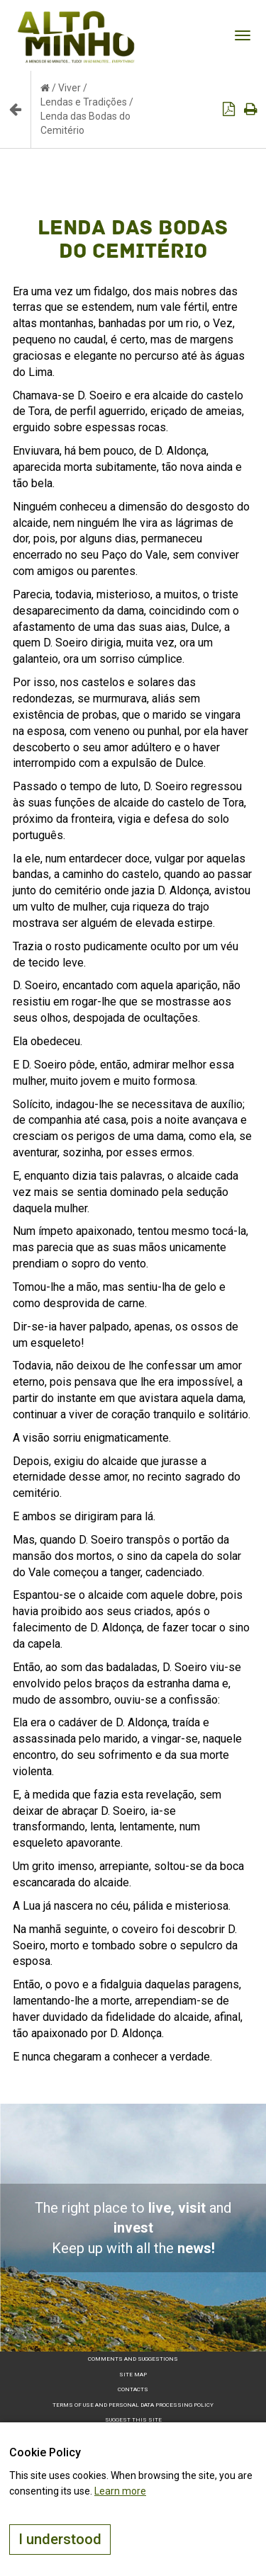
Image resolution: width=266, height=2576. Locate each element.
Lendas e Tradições (83, 102)
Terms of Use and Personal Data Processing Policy (133, 2405)
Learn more (120, 2491)
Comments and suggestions (133, 2359)
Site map (133, 2374)
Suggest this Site (133, 2420)
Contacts (133, 2389)
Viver (69, 87)
